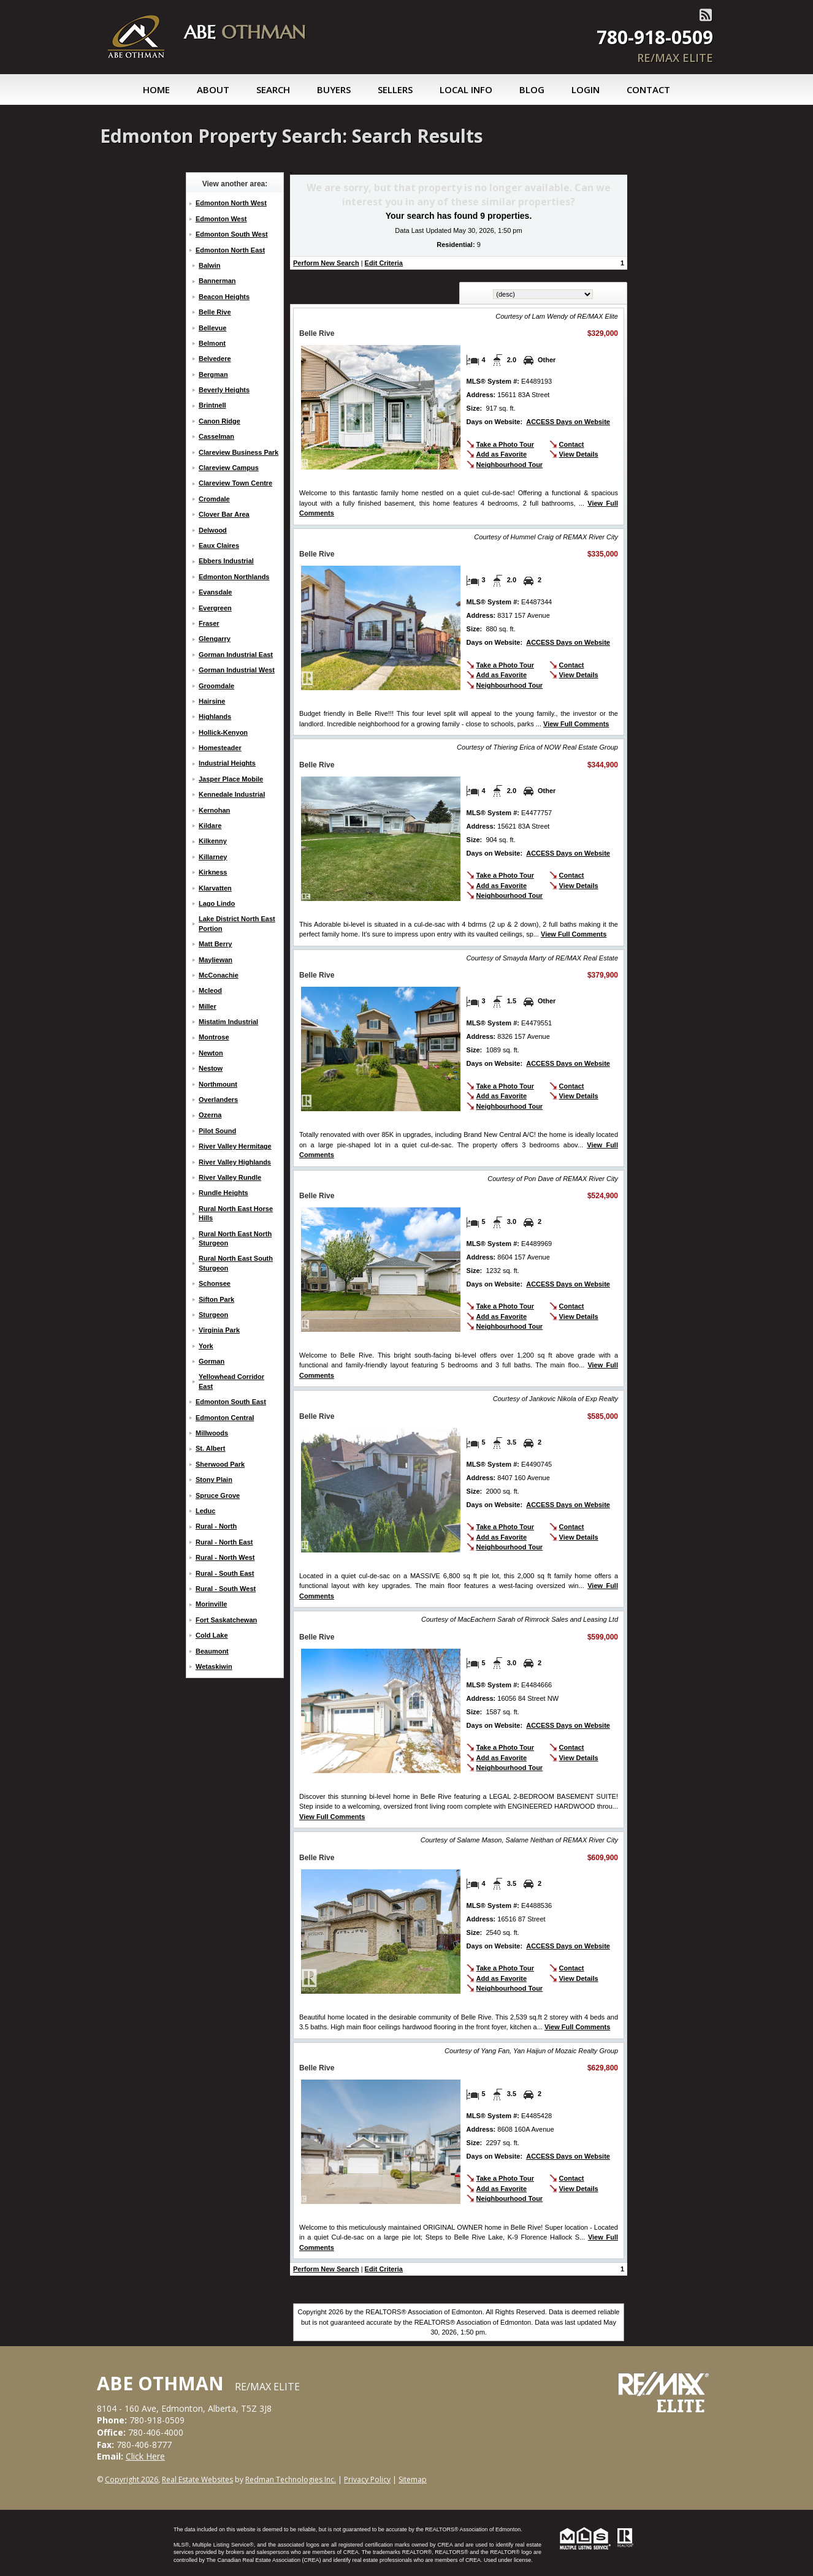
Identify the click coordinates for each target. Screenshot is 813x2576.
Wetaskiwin (214, 1666)
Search (273, 89)
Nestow (211, 1068)
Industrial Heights (227, 763)
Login (585, 89)
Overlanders (218, 1099)
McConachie (219, 975)
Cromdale (214, 499)
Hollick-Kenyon (223, 732)
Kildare (210, 825)
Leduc (205, 1510)
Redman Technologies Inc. (290, 2479)
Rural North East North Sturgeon (235, 1238)
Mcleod (210, 990)
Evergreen (215, 608)
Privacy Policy (367, 2479)
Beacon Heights (224, 296)
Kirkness (213, 872)
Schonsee (215, 1283)
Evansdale (215, 592)
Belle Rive (215, 312)
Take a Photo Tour (505, 444)
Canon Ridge (219, 421)
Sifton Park (216, 1299)
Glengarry (215, 638)
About (213, 89)
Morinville (211, 1604)
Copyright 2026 (131, 2479)
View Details (578, 454)
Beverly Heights (224, 389)
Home (156, 89)
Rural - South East (225, 1573)
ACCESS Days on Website (568, 421)
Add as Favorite (501, 454)
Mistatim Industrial (228, 1021)
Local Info (466, 89)
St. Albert (211, 1448)
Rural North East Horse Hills (236, 1213)
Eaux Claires (219, 545)
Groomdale (216, 686)
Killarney (213, 857)
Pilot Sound (217, 1130)
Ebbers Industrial (226, 560)
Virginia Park (219, 1330)
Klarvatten (215, 888)
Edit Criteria (384, 263)
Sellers (395, 89)
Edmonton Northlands (234, 576)
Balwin (209, 265)
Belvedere (215, 358)
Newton (211, 1053)
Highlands (215, 716)
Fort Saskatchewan (226, 1620)
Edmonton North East (230, 250)
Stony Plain (214, 1479)
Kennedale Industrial (232, 794)
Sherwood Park (220, 1464)
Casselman (216, 436)
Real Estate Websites (197, 2479)
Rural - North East (224, 1542)
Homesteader (220, 747)
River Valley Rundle (230, 1177)
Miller (207, 1006)
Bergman (213, 374)
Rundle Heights (223, 1192)
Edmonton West (221, 218)
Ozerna (210, 1115)
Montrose (214, 1037)
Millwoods (212, 1433)
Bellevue (212, 328)
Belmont (212, 343)
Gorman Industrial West (237, 670)
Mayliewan (215, 959)
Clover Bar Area (224, 514)
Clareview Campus (229, 467)
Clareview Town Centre (235, 483)
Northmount (218, 1084)
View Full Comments (576, 724)
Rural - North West (225, 1557)
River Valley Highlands (235, 1162)
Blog (531, 89)
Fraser (209, 623)
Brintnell (212, 405)
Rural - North (216, 1526)
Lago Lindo (217, 903)
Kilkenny (213, 841)
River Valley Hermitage (235, 1146)
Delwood (213, 530)
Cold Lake (212, 1635)
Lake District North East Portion (237, 923)
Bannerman (217, 280)
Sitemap (413, 2479)
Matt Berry (215, 944)
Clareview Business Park (238, 452)
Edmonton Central (225, 1417)
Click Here (145, 2456)
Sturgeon (213, 1314)
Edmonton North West (231, 203)
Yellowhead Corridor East (231, 1381)
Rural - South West (226, 1588)
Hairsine (212, 701)
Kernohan (214, 810)
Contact (648, 89)
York (206, 1346)
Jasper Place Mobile (231, 779)
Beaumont (212, 1651)
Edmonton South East (231, 1401)
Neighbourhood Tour (509, 464)
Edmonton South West (232, 234)
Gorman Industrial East (236, 654)
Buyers (334, 89)
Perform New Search (326, 263)
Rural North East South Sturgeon (236, 1263)
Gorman (211, 1361)
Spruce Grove (218, 1495)
